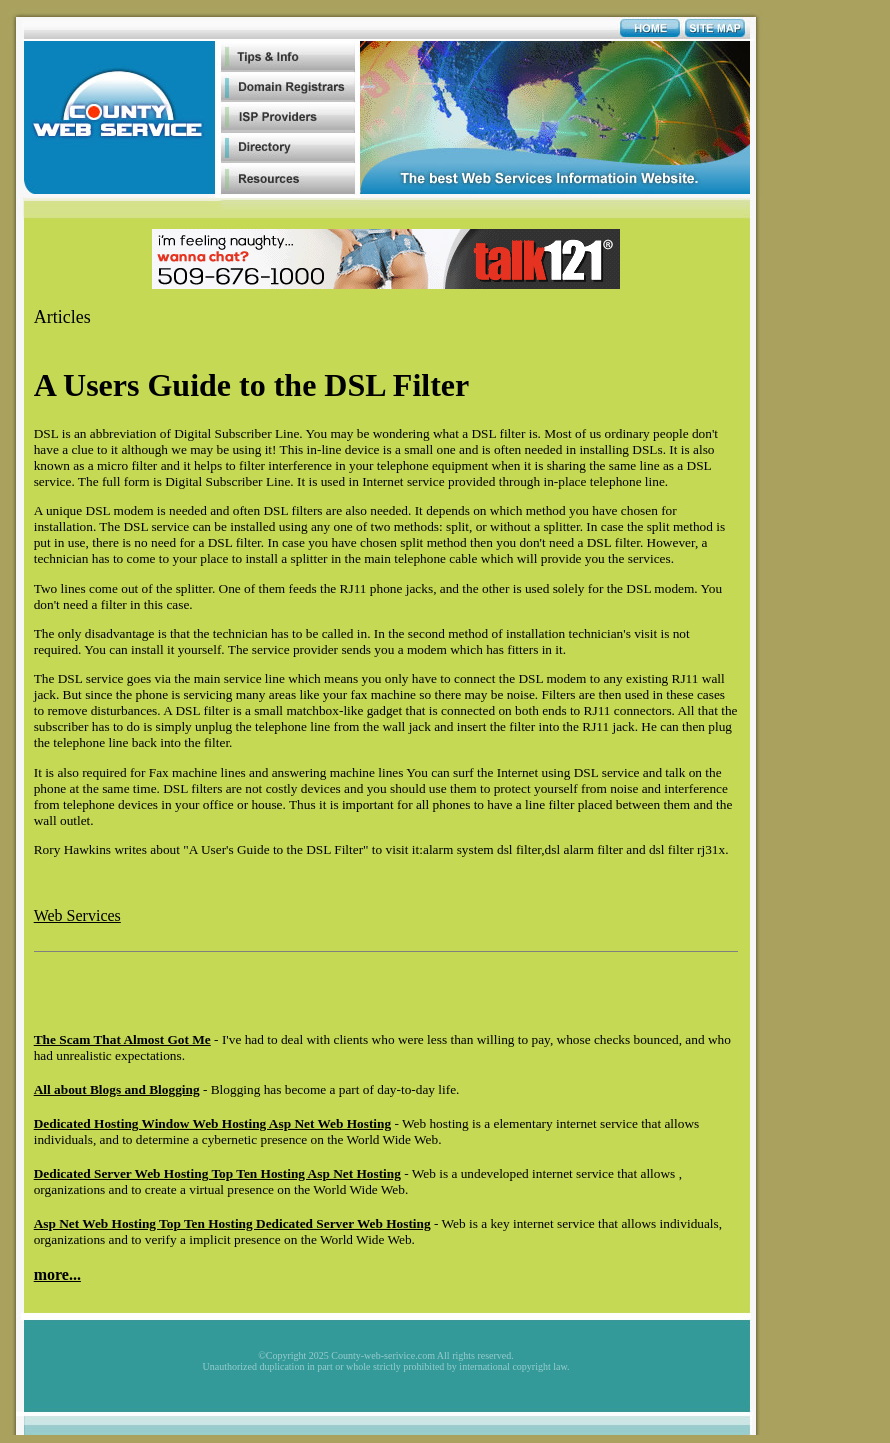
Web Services (77, 915)
